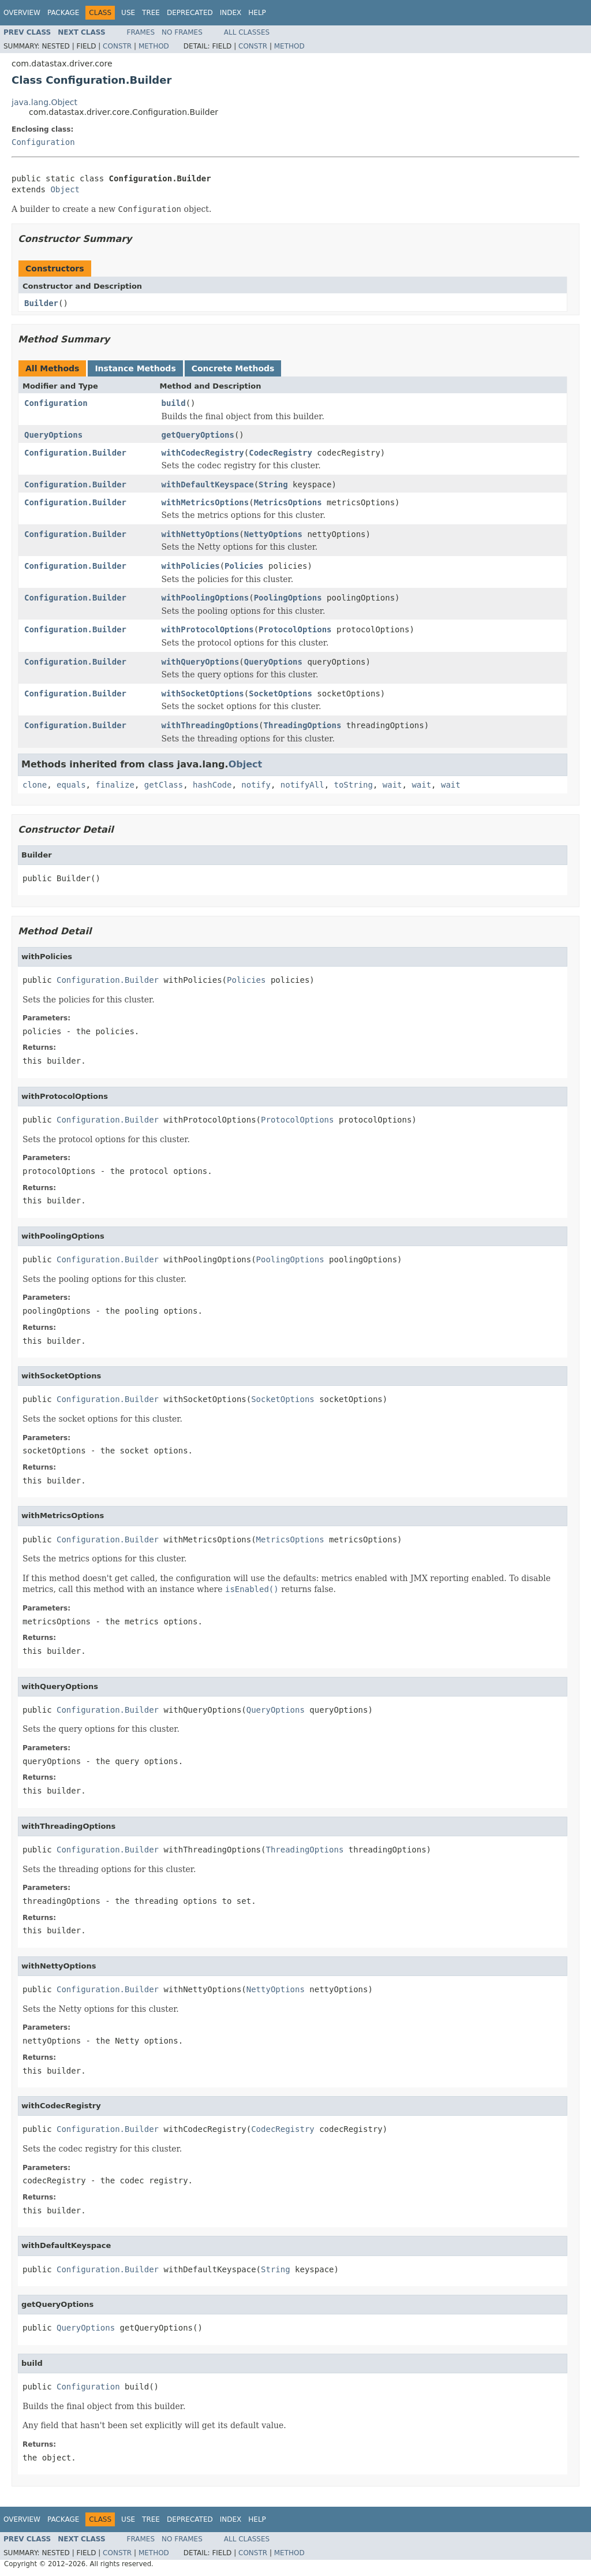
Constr (117, 46)
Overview (21, 13)
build (174, 403)
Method (154, 46)
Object (65, 189)
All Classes (247, 32)
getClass (163, 784)
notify (256, 784)
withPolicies (191, 566)
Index (231, 13)
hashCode (212, 784)
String (273, 484)
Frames (141, 32)
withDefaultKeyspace (208, 484)
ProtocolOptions (295, 629)
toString (353, 784)
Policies (244, 566)
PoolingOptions (288, 597)
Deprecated (190, 13)
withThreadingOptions (210, 725)
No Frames (182, 32)
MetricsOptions (288, 502)
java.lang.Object (44, 102)
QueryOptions (53, 434)
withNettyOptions (201, 534)
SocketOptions (280, 693)
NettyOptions (273, 534)
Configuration (43, 142)
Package (63, 13)
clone (35, 784)
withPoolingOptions (205, 597)
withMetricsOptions (205, 502)
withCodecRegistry (203, 452)
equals (71, 784)
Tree (151, 13)
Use (128, 13)
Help (257, 13)
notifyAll (302, 784)
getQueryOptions (198, 434)
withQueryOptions (201, 661)
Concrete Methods (233, 368)
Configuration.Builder (75, 452)
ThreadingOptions (303, 725)
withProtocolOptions (208, 629)
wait (392, 784)
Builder (41, 303)
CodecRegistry (280, 452)
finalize (114, 784)
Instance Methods (135, 368)
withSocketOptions (203, 693)
